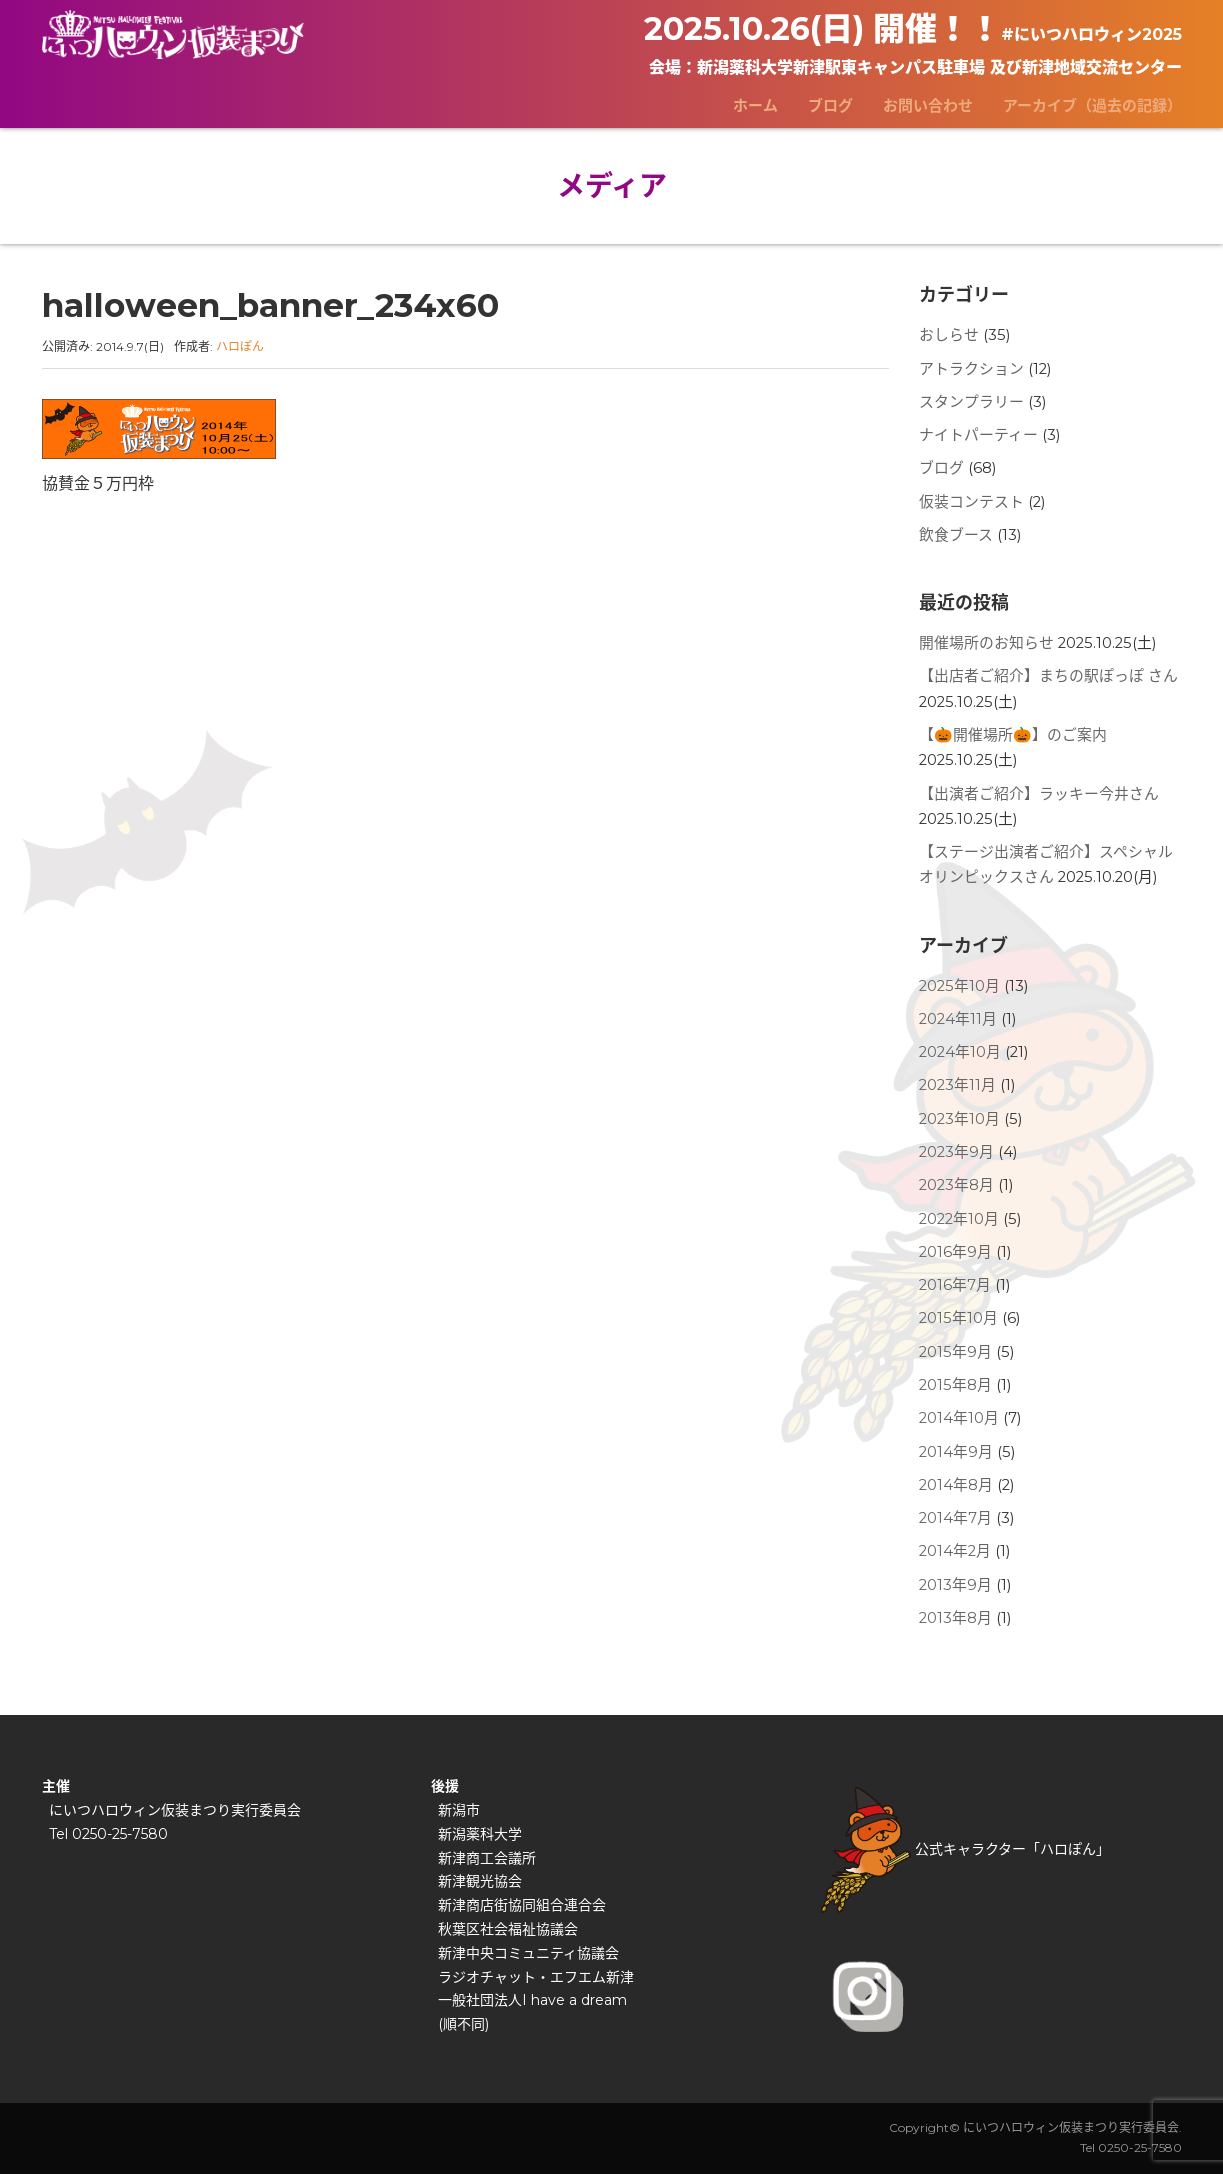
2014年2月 (955, 1551)
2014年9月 (956, 1452)
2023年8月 (956, 1185)
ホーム (755, 105)
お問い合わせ (928, 105)
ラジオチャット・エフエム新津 (536, 1977)
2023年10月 (959, 1119)
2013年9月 (955, 1585)
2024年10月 (960, 1052)
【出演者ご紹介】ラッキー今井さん (1039, 794)
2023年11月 (957, 1085)
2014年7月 (955, 1518)
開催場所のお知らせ (986, 643)
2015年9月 (955, 1352)
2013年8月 (955, 1618)
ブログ (830, 105)
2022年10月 (959, 1219)
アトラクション (971, 369)
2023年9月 (956, 1152)
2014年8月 (956, 1485)
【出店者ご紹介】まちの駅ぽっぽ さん (1048, 676)
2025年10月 (959, 986)
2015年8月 (955, 1385)
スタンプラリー (971, 402)
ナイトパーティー (978, 435)
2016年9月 (955, 1252)
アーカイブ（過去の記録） (1092, 105)
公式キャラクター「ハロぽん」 (965, 1849)
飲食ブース (956, 535)
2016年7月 (955, 1285)
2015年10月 (958, 1318)
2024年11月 (958, 1019)
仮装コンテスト (971, 502)
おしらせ (949, 335)
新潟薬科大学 (480, 1834)
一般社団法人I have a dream (532, 2000)
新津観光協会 (480, 1881)
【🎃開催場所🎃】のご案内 (1013, 735)
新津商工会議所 (487, 1858)
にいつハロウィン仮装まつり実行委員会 (175, 1810)
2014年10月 (959, 1418)
